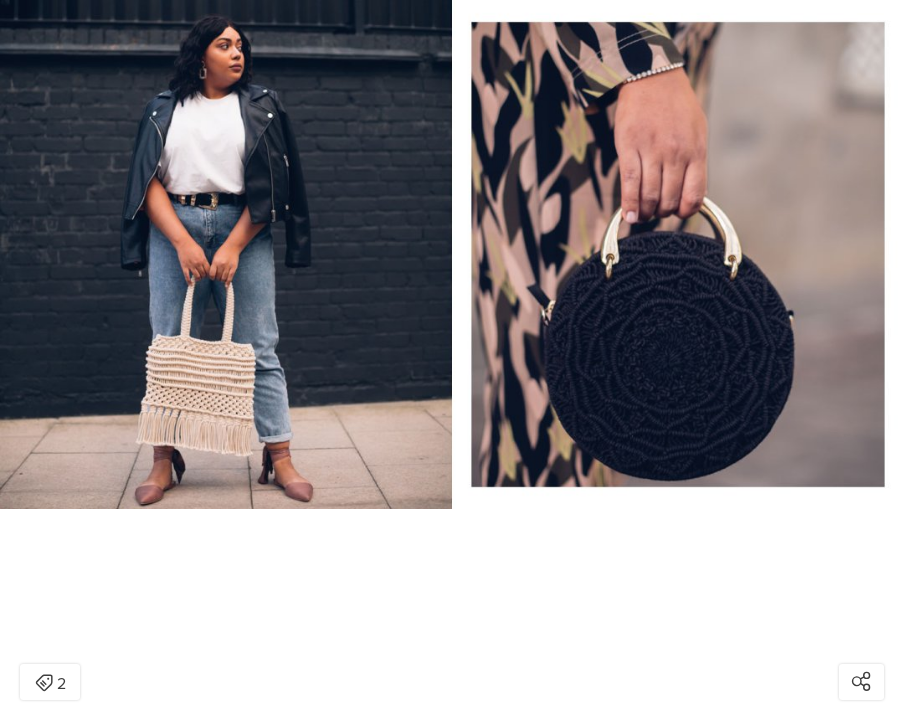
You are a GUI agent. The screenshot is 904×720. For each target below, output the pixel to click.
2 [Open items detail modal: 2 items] (50, 684)
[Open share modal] (861, 682)
